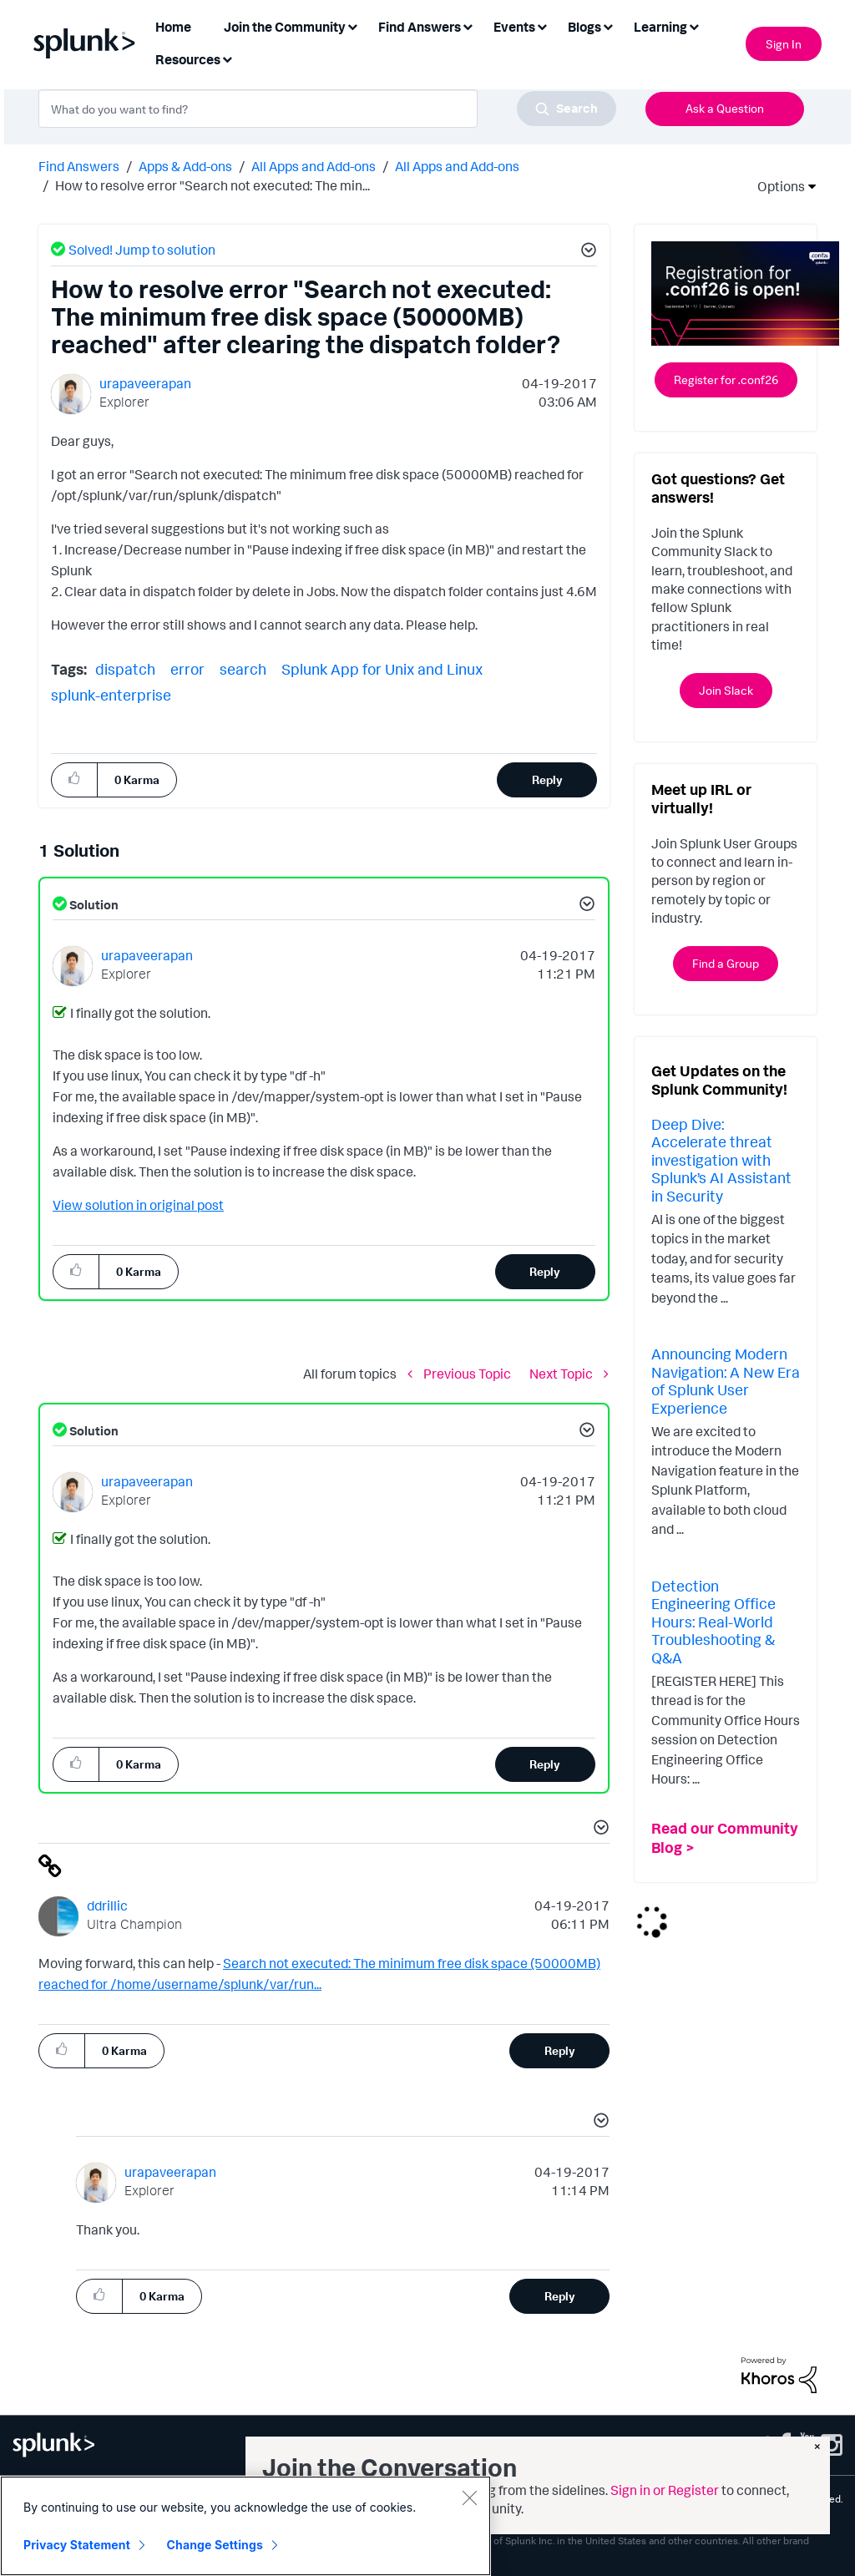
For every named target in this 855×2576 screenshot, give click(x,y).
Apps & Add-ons (185, 166)
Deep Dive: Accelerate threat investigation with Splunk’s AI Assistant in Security (721, 1160)
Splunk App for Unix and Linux (382, 669)
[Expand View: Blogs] (608, 25)
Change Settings (215, 2545)
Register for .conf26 (726, 379)
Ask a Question (725, 108)
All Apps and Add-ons (313, 166)
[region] (245, 2526)
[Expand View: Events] (542, 25)
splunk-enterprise (111, 695)
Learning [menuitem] (660, 26)
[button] (586, 252)
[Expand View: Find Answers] (467, 25)
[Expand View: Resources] (227, 58)
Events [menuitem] (514, 26)
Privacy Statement (76, 2545)
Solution (93, 905)
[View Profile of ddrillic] (107, 1905)
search (243, 669)
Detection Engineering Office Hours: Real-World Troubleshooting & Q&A (713, 1621)
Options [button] (775, 186)
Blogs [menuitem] (584, 26)
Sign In (784, 44)
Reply (547, 779)
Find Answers (78, 166)
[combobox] (327, 108)
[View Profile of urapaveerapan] (145, 383)
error (187, 669)
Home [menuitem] (173, 26)
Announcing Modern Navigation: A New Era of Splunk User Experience (725, 1380)
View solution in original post (138, 1205)
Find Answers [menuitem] (419, 26)
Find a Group (725, 963)
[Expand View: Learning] (694, 25)
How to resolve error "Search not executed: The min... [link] (212, 185)
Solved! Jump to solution (141, 249)
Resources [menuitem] (187, 59)
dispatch (125, 669)
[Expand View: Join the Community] (352, 25)
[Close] (469, 2497)
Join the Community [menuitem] (285, 26)
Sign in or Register (664, 2490)
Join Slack (726, 690)
